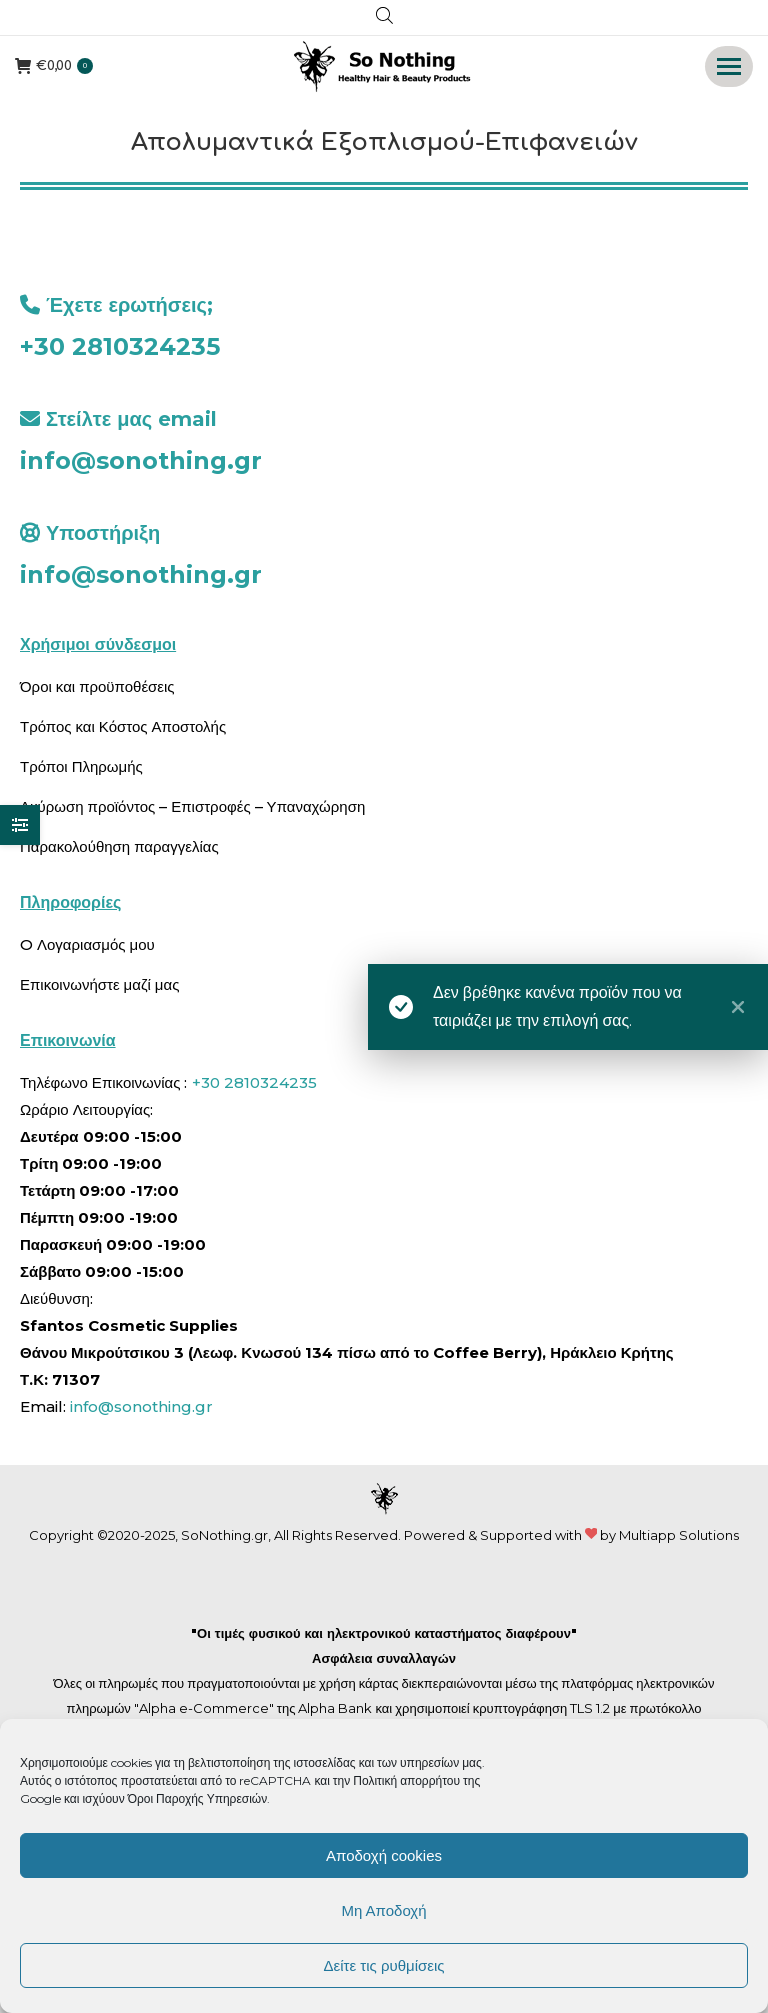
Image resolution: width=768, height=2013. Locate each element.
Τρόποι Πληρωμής (81, 766)
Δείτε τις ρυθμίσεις (383, 1965)
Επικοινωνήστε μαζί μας (99, 984)
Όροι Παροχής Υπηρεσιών (198, 1798)
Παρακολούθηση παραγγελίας (119, 846)
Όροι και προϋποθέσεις (97, 686)
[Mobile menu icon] (729, 66)
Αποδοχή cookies (384, 1855)
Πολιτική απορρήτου (408, 1780)
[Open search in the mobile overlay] (384, 18)
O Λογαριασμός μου (87, 944)
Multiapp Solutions (679, 1535)
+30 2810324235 (120, 346)
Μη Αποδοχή (383, 1910)
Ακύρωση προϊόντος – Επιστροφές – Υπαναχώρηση (192, 806)
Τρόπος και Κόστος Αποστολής (123, 726)
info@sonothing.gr (141, 460)
